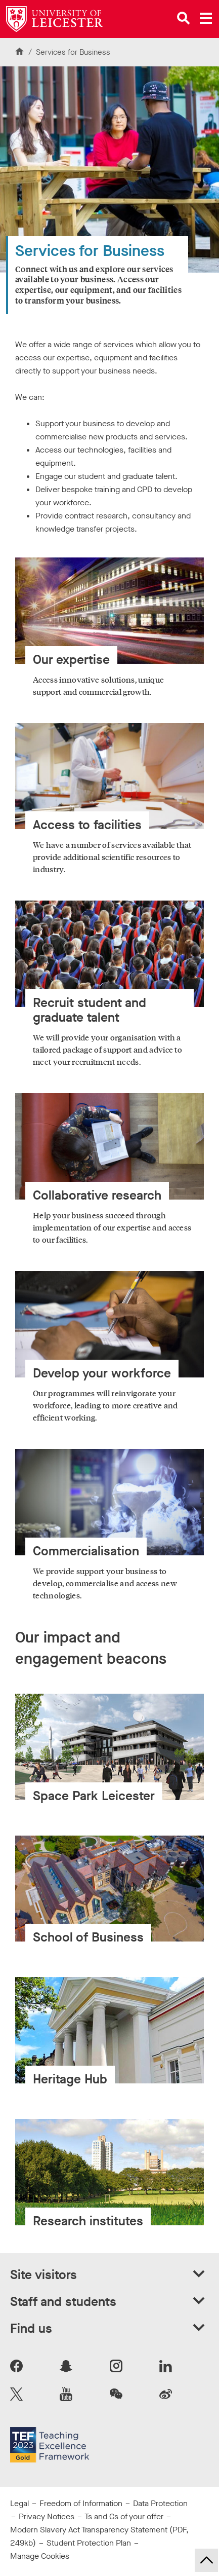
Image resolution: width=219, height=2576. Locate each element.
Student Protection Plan (89, 2542)
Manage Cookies (39, 2556)
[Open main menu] (205, 18)
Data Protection (160, 2503)
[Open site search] (183, 18)
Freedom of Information (80, 2503)
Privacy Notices (46, 2516)
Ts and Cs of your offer (123, 2516)
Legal (19, 2503)
